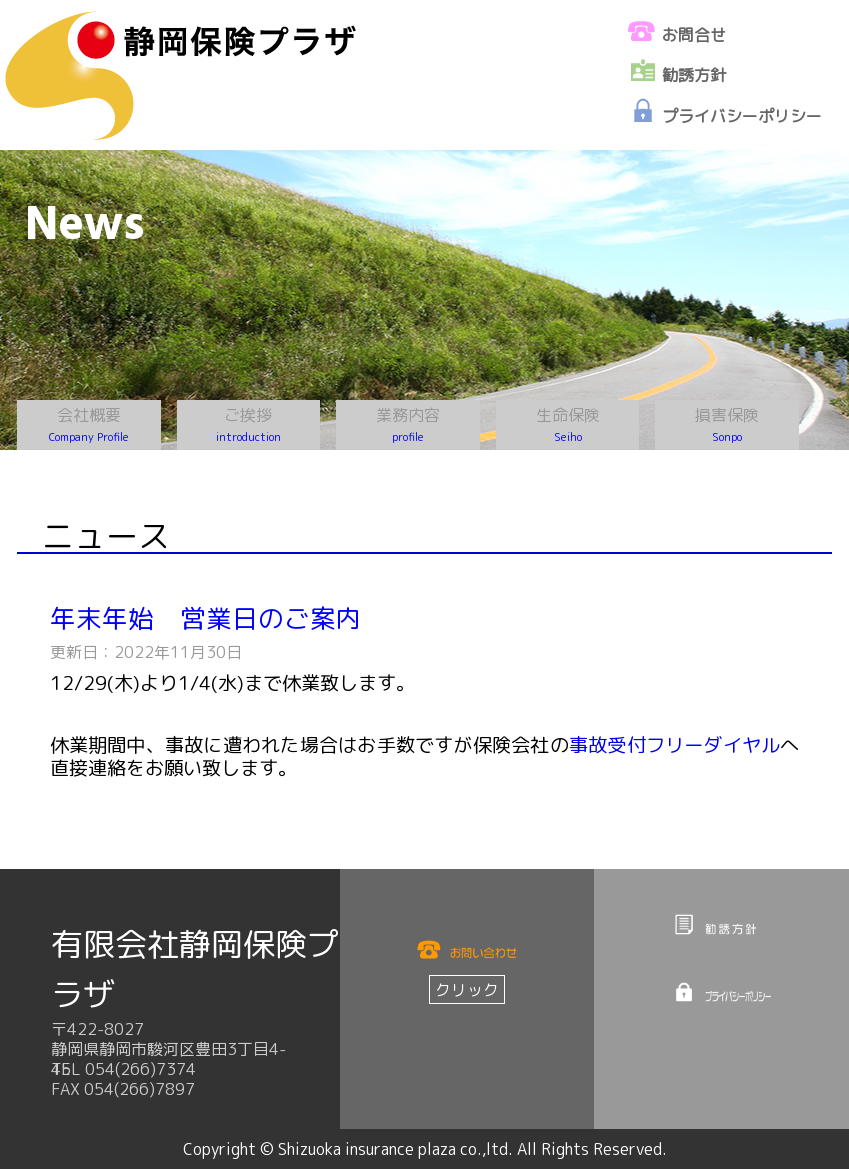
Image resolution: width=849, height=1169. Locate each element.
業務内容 (408, 424)
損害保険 (727, 424)
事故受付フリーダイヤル (675, 744)
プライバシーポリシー (742, 116)
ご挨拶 (248, 424)
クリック (467, 990)
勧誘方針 (694, 75)
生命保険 (568, 424)
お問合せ (694, 35)
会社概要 (89, 424)
